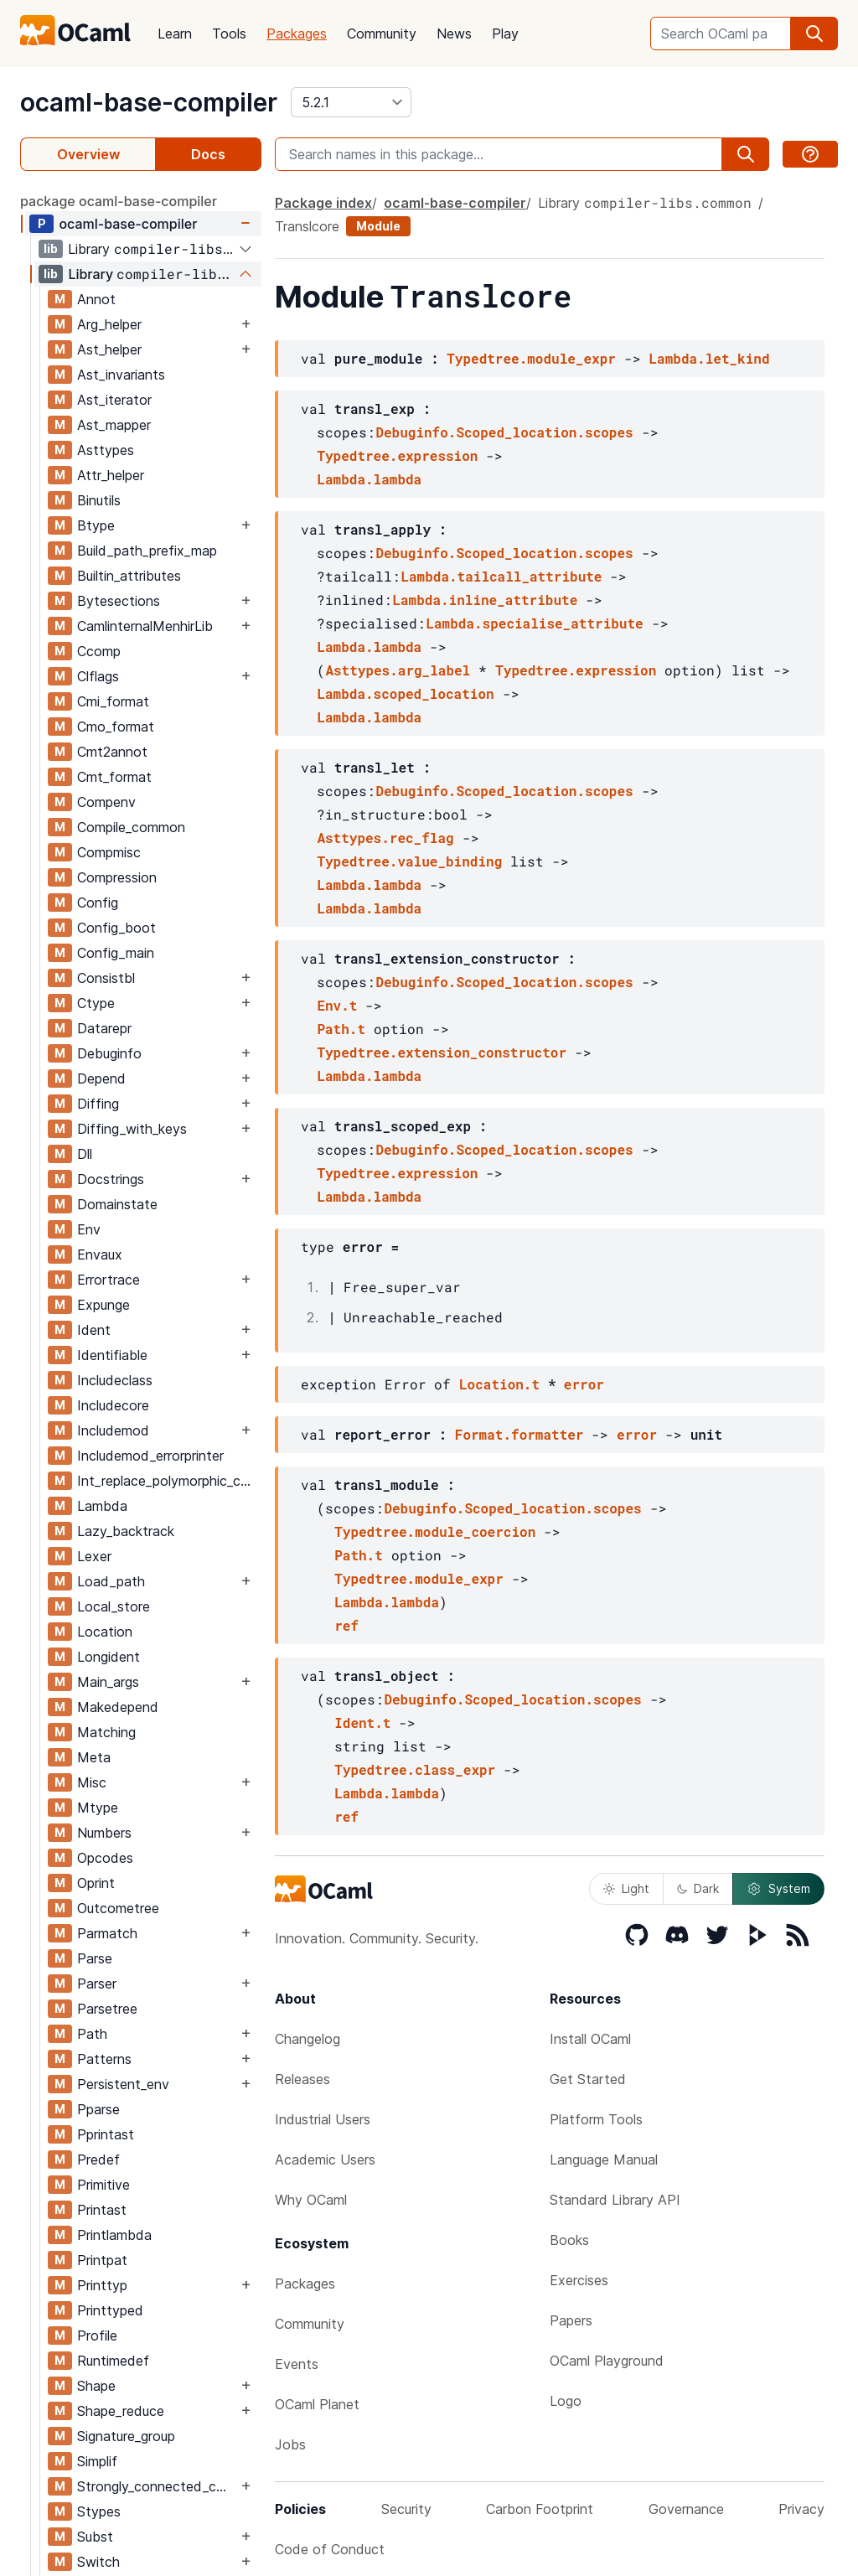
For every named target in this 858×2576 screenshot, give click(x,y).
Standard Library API (615, 2199)
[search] (814, 33)
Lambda (102, 1505)
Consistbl (106, 978)
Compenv (106, 802)
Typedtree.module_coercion (434, 1531)
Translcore (307, 226)
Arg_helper (109, 324)
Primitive (103, 2184)
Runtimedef (113, 2360)
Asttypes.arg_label (397, 670)
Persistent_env (123, 2084)
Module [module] (378, 226)
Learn (175, 33)
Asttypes (105, 450)
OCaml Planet (317, 2404)
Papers (571, 2320)
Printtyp (102, 2285)
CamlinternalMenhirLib (145, 626)
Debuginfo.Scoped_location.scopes (504, 432)
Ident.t (362, 1722)
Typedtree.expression (397, 455)
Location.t (499, 1384)
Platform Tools (596, 2119)
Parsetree (107, 2008)
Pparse (98, 2109)
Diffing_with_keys (132, 1128)
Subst (95, 2536)
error (584, 1384)
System (778, 1888)
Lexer (94, 1556)
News (454, 33)
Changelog (307, 2038)
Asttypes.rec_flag (385, 837)
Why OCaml (311, 2199)
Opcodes (105, 1857)
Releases (302, 2079)
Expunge (103, 1304)
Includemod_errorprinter (150, 1455)
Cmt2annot (112, 751)
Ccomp (99, 651)
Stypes (99, 2511)
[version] (351, 102)
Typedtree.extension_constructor (441, 1052)
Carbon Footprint (539, 2509)
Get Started (588, 2079)
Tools (229, 33)
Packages (296, 33)
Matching (106, 1732)
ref (346, 1625)
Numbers (104, 1832)
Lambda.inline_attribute (484, 599)
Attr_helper (110, 475)
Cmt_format (114, 776)
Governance (686, 2509)
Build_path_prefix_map (147, 550)
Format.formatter (519, 1434)
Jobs (290, 2444)
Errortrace (108, 1279)
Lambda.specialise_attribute (534, 623)
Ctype (96, 1003)
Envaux (99, 1254)
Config (97, 902)
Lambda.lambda (369, 479)
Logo (565, 2400)
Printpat (102, 2260)
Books (569, 2240)
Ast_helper (109, 349)
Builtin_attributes (129, 575)
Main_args (108, 1681)
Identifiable (112, 1355)
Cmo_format (115, 726)
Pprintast (105, 2134)
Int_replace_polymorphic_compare (169, 1480)
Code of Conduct (330, 2549)
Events (296, 2364)
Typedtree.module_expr (531, 358)
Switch (98, 2561)
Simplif (97, 2461)
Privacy (801, 2509)
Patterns (104, 2059)
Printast (102, 2209)
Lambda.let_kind (709, 358)
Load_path (111, 1581)
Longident (108, 1656)
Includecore (113, 1405)
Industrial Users (322, 2119)
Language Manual (604, 2159)
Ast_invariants (121, 374)
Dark (698, 1888)
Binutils (99, 500)
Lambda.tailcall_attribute (501, 576)
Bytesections (118, 600)
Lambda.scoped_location (405, 693)
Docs (208, 154)
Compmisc (109, 852)
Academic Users (325, 2159)
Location (104, 1631)
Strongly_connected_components (157, 2486)
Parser (96, 1983)
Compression (117, 877)
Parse (94, 1958)
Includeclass (114, 1380)
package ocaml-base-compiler (118, 201)
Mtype (97, 1807)
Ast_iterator (114, 399)
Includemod (113, 1430)
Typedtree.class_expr (414, 1769)
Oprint (96, 1883)
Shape (96, 2385)
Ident (94, 1330)
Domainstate (117, 1204)
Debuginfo (109, 1053)
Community (381, 33)
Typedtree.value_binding (409, 861)
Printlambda (114, 2235)
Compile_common (131, 827)
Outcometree (118, 1908)
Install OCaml (590, 2038)
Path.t (341, 1028)
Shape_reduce (120, 2411)
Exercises (579, 2280)
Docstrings (110, 1179)
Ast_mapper (114, 424)
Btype (96, 525)
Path (92, 2033)
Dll (84, 1154)
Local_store (113, 1606)
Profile (97, 2335)
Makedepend (117, 1707)
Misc (91, 1782)
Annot (96, 299)
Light (626, 1888)
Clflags (98, 676)
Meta (94, 1757)
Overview (88, 154)
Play (505, 33)
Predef (98, 2159)
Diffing (98, 1103)
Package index (323, 202)
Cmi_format (113, 701)
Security (406, 2509)
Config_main (115, 952)
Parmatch (107, 1933)
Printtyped (110, 2310)
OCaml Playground (607, 2360)
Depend (101, 1078)
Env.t (337, 1005)
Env (89, 1229)
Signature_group (126, 2436)
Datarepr (104, 1028)
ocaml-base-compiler (148, 102)
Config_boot (116, 927)
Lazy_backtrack (125, 1531)
